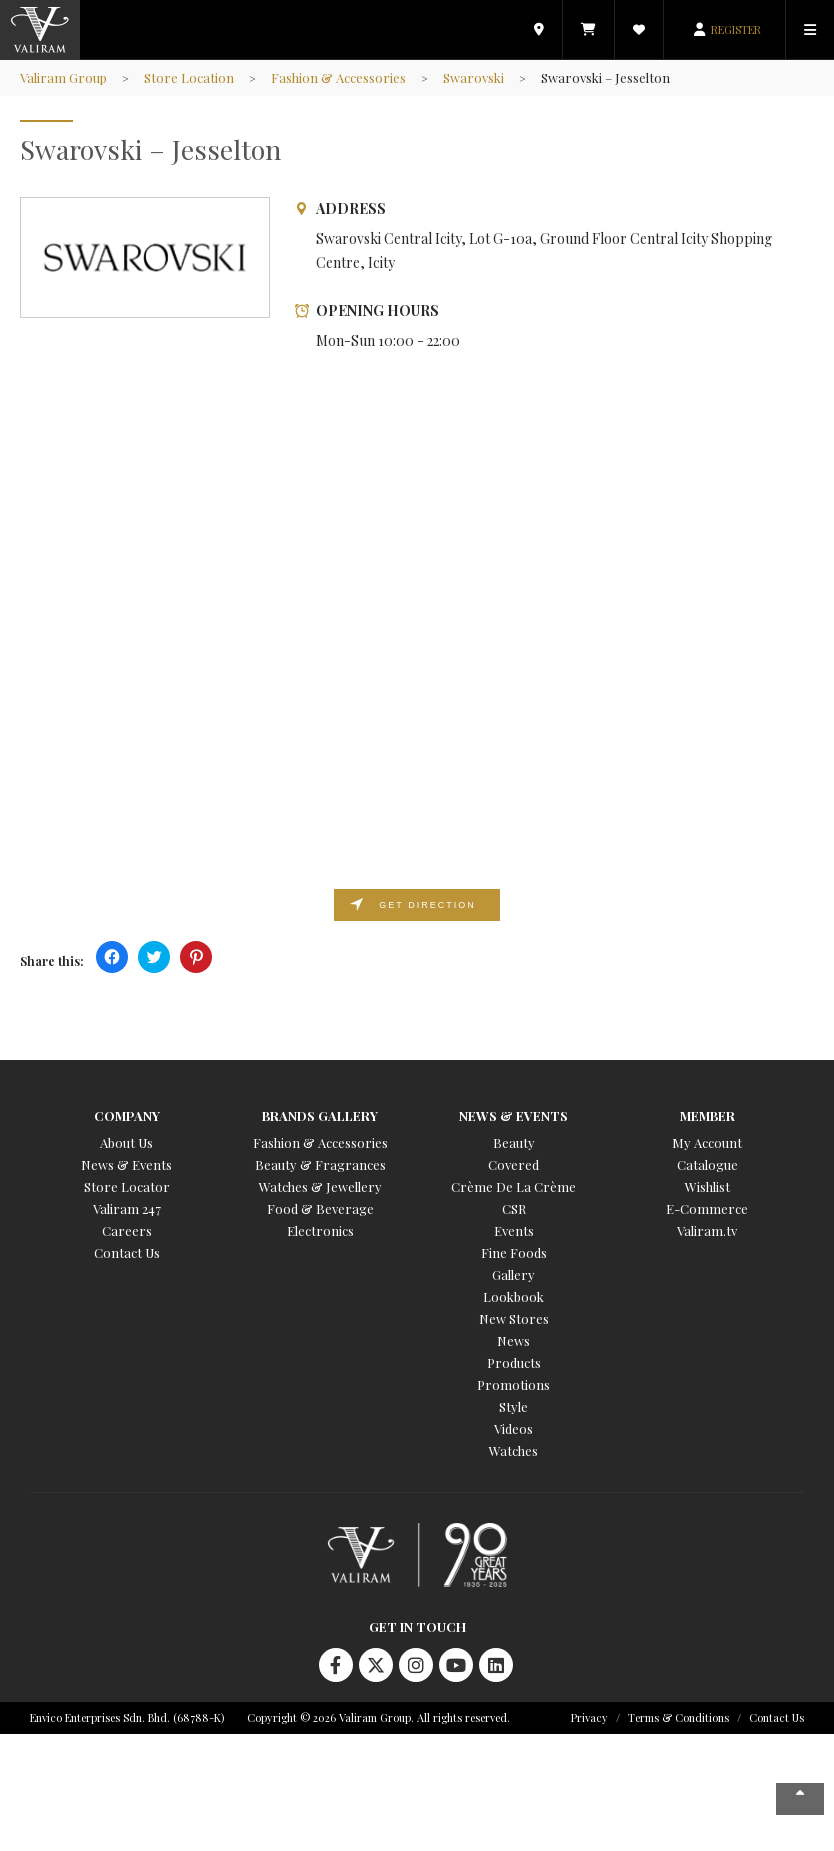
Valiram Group (63, 77)
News (513, 1340)
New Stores (514, 1318)
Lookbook (513, 1296)
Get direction (427, 905)
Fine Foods (514, 1252)
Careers (127, 1230)
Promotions (513, 1384)
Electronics (320, 1230)
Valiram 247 (127, 1208)
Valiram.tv (707, 1230)
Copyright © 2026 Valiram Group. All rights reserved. (378, 1717)
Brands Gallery (320, 1115)
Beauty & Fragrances (320, 1164)
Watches (513, 1450)
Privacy (589, 1717)
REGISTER (736, 29)
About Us (126, 1142)
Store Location (189, 77)
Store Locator (127, 1186)
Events (514, 1230)
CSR (514, 1208)
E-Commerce (707, 1208)
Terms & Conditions (678, 1717)
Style (513, 1406)
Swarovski (473, 77)
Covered (513, 1164)
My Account (707, 1142)
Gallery (513, 1274)
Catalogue (707, 1164)
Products (514, 1362)
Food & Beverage (320, 1208)
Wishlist (707, 1186)
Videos (513, 1428)
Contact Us (127, 1252)
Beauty (514, 1142)
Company (127, 1115)
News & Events (126, 1164)
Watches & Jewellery (320, 1186)
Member (707, 1115)
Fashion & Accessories (338, 77)
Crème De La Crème (513, 1186)
